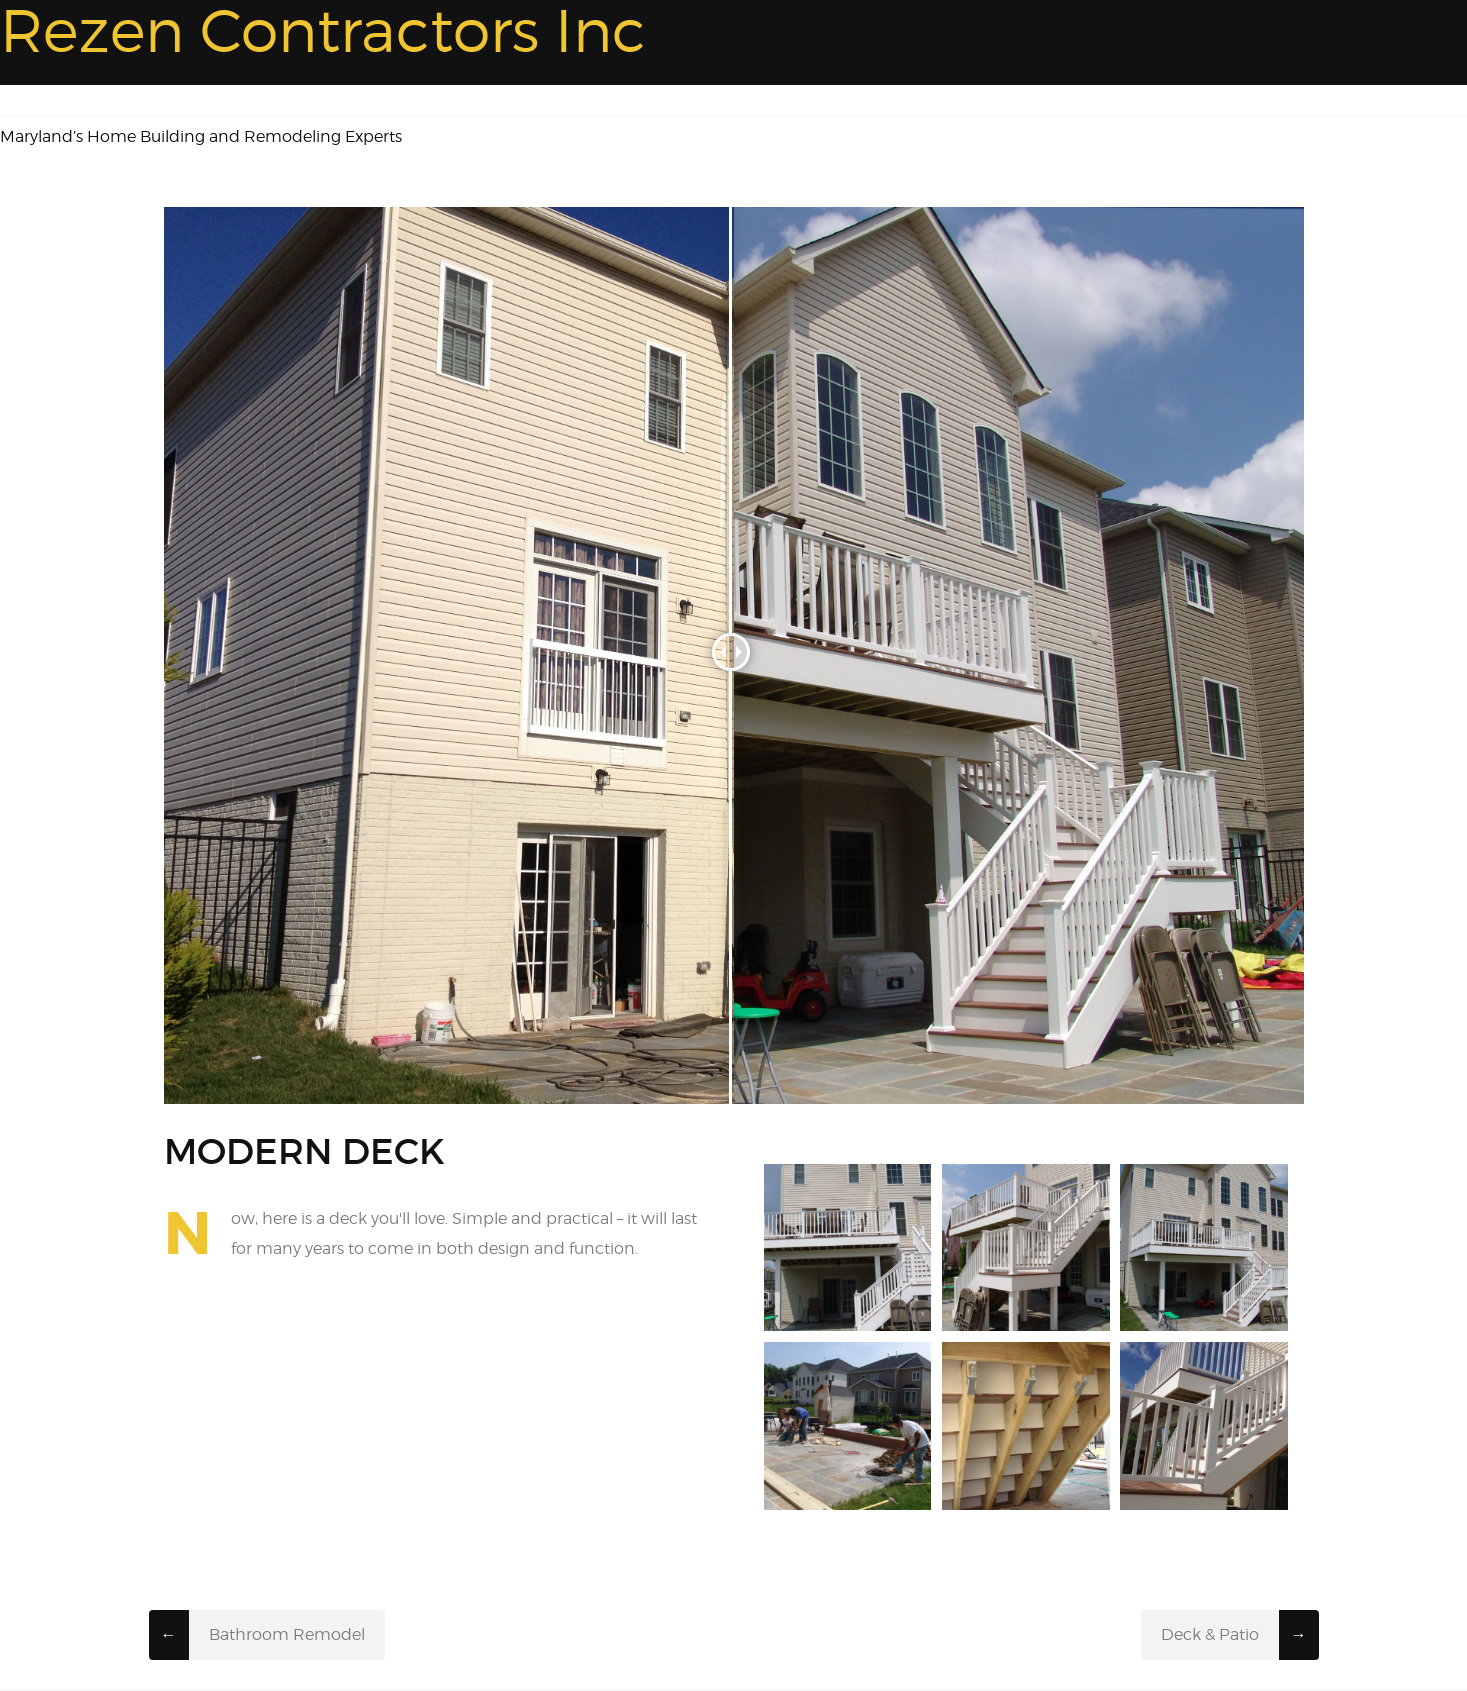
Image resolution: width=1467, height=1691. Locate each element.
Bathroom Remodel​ (287, 1634)
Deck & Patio (1210, 1634)
